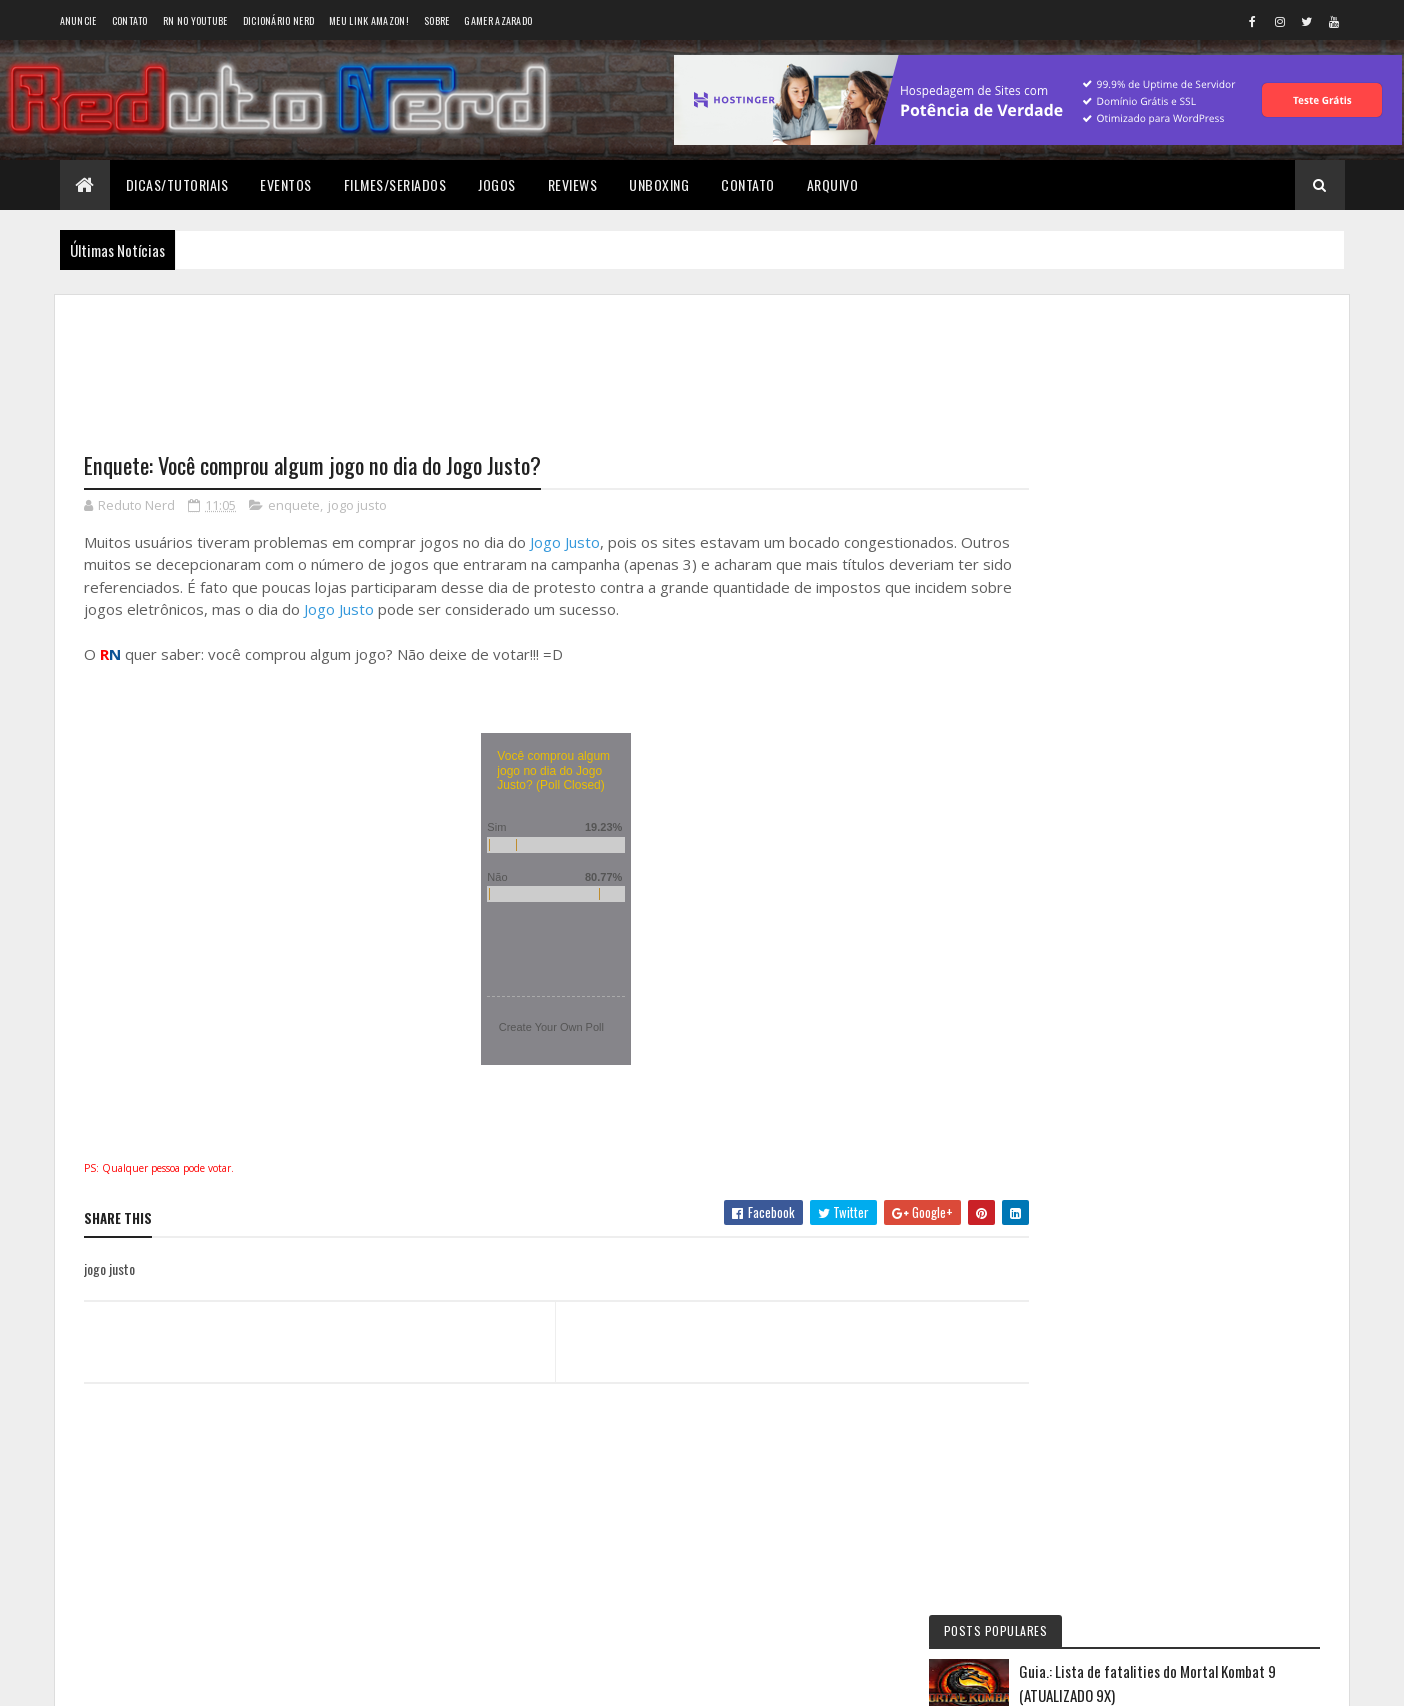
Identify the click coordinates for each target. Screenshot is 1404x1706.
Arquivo (833, 184)
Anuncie (78, 20)
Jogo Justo (565, 543)
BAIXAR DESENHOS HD (1138, 1025)
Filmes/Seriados (395, 184)
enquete (294, 506)
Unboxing (659, 184)
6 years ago (1178, 905)
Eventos (286, 184)
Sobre (437, 20)
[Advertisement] (538, 361)
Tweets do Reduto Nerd (1177, 1222)
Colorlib (160, 1678)
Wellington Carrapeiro (1140, 941)
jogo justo (357, 506)
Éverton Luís (1110, 857)
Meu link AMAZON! (369, 20)
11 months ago (1240, 821)
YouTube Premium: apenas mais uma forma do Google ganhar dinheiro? (1215, 577)
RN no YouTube (195, 20)
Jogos (497, 184)
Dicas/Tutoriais (177, 184)
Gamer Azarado (498, 20)
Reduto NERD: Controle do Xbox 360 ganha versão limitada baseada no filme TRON (1160, 814)
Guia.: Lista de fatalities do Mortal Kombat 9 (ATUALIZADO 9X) (1212, 403)
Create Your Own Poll (533, 1028)
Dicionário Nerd (279, 20)
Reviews (573, 184)
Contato (130, 20)
